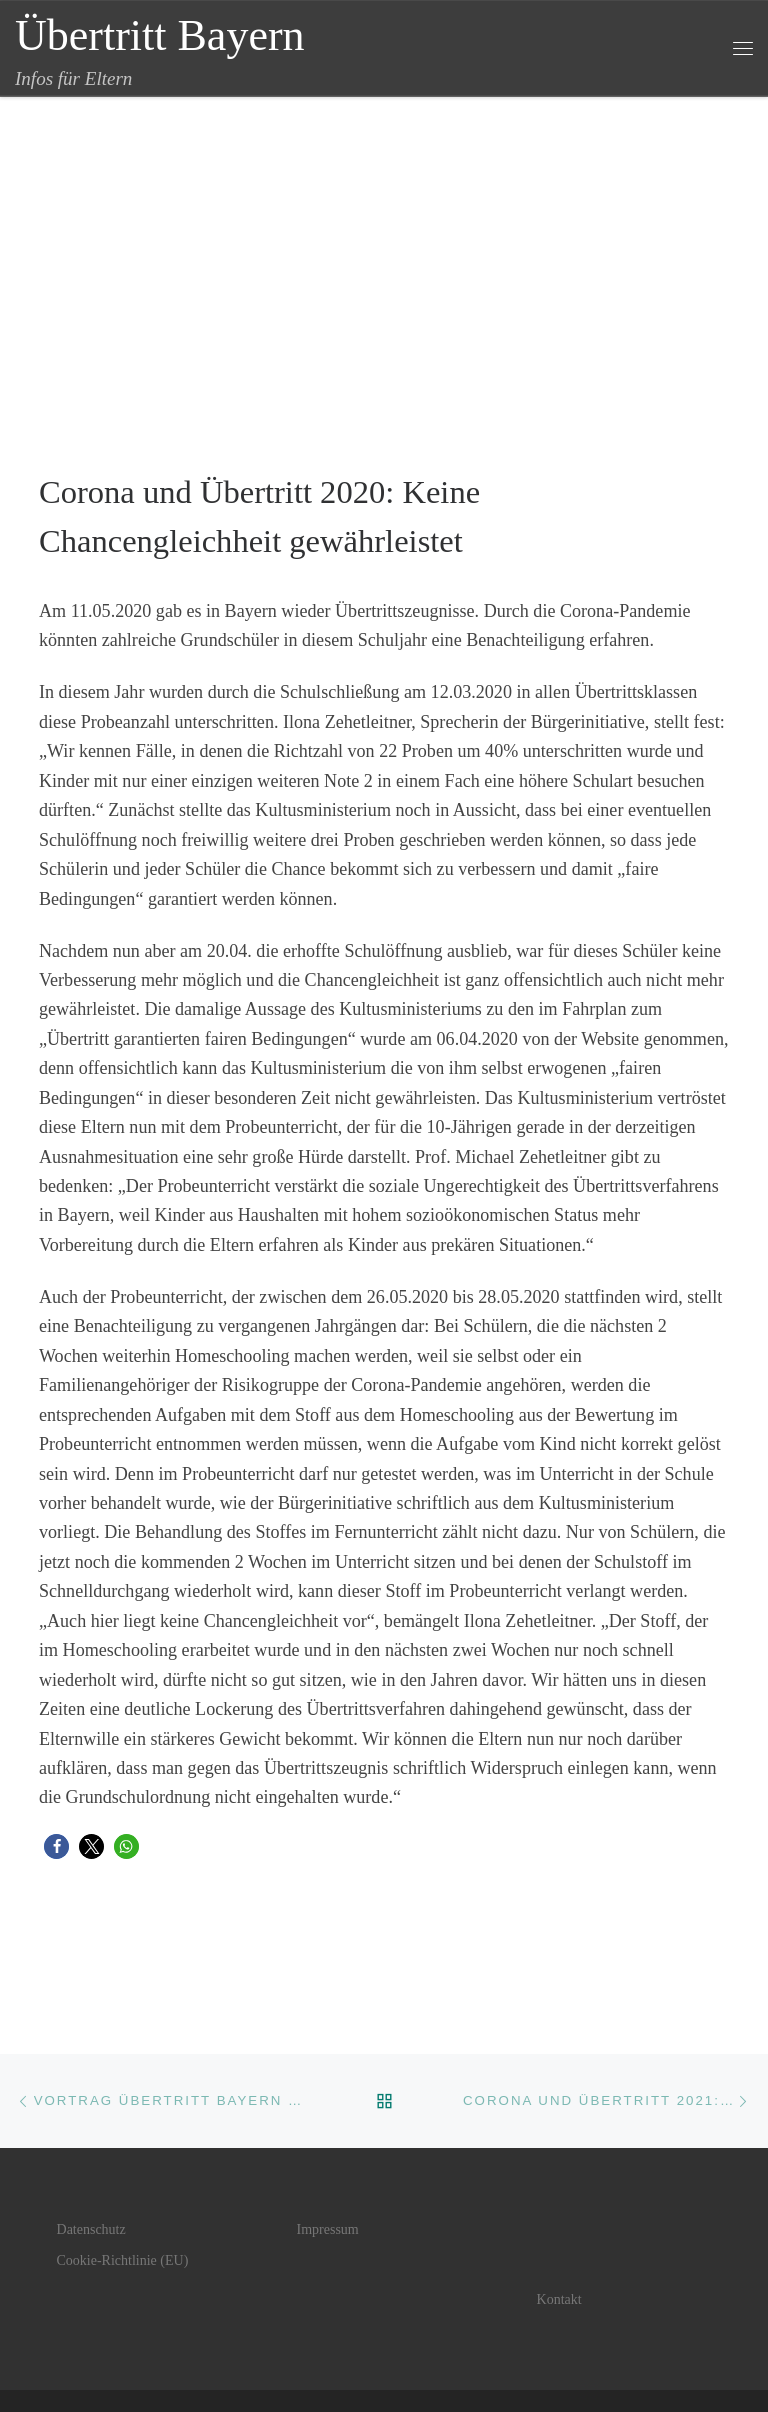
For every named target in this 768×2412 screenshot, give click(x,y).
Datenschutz (91, 2229)
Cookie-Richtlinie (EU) (123, 2260)
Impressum (328, 2229)
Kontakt (559, 2299)
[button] (56, 1846)
